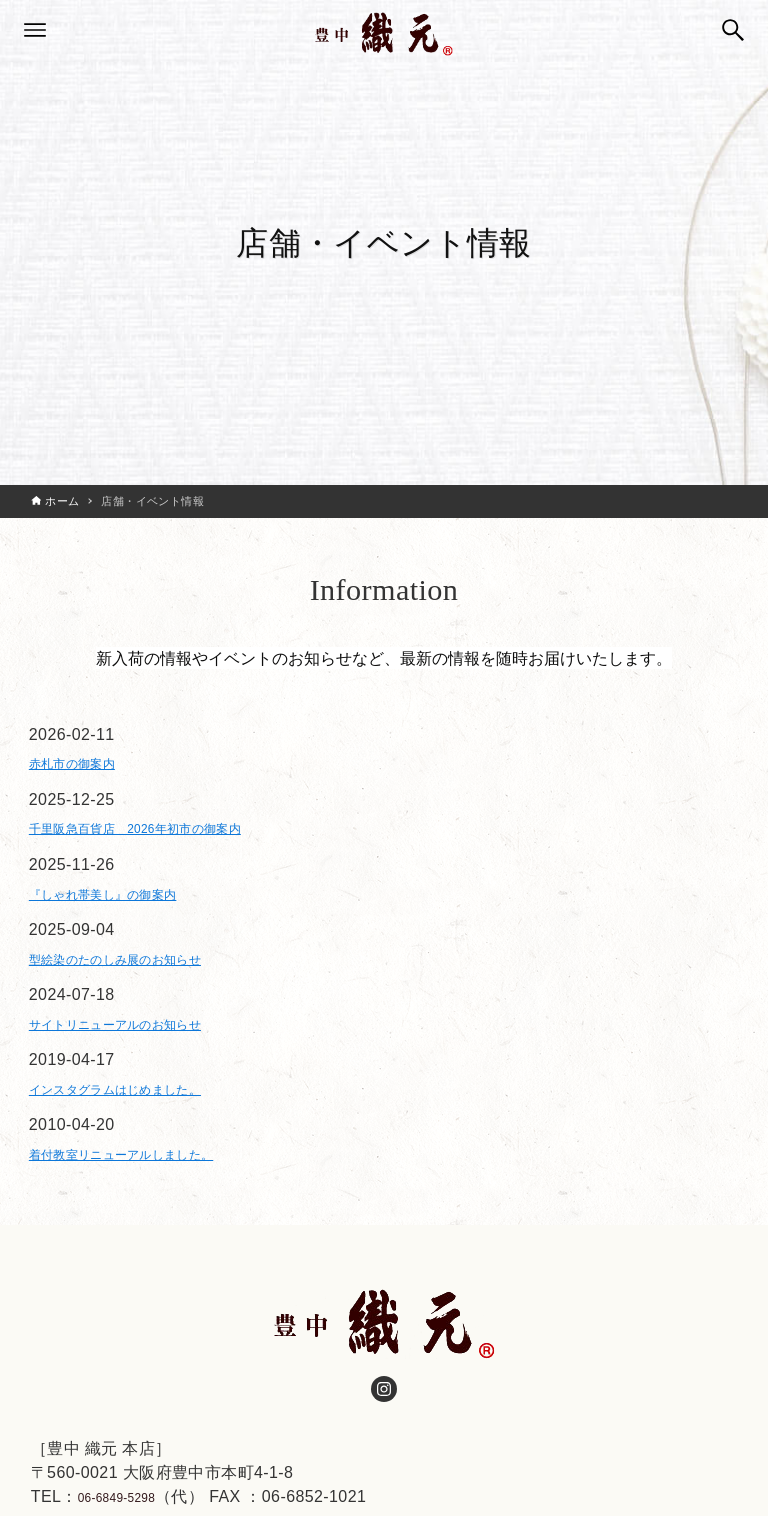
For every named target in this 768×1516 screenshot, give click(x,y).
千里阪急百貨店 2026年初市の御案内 (170, 840)
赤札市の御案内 (86, 767)
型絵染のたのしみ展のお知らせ (144, 985)
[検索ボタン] (733, 30)
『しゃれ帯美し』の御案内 (127, 913)
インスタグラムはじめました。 (144, 1130)
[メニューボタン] (35, 30)
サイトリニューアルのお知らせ (144, 1058)
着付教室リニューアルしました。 (152, 1203)
